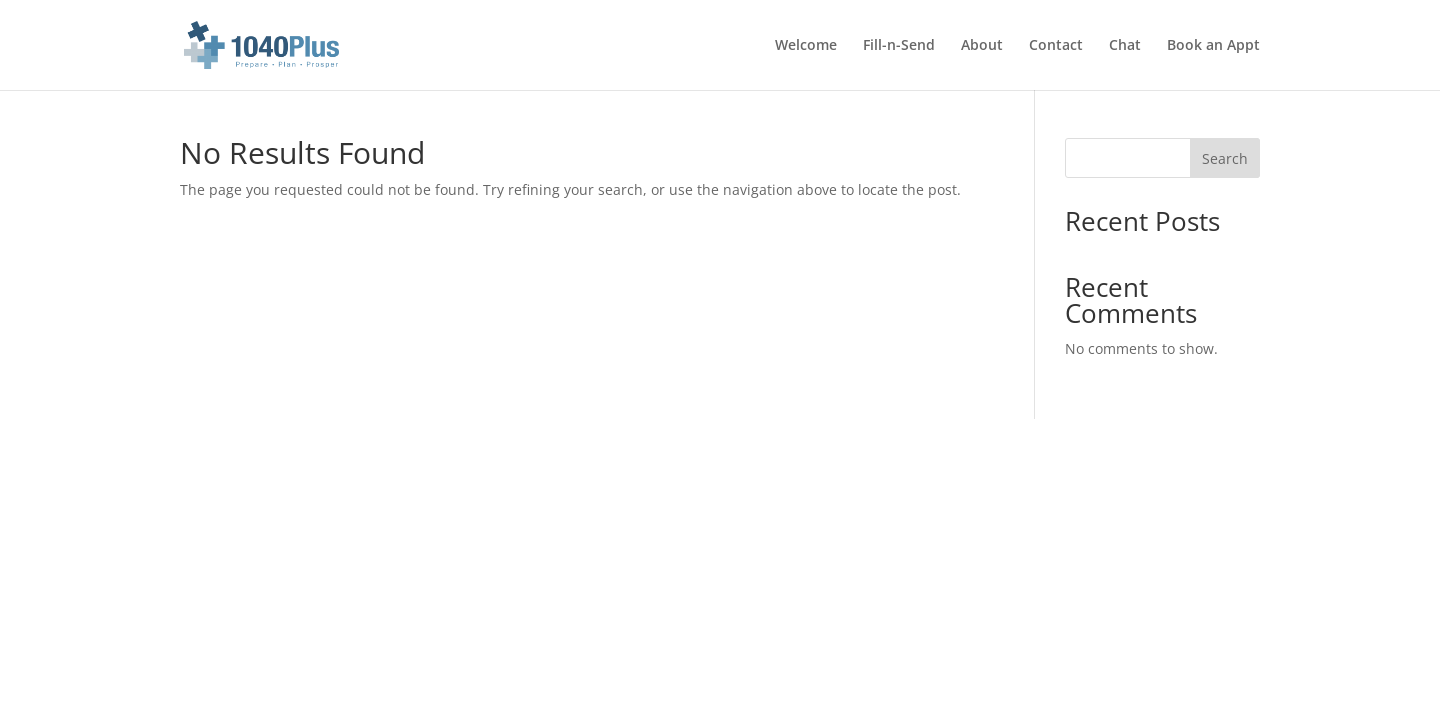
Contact (1056, 46)
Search (1225, 158)
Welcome (806, 46)
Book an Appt (1213, 46)
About (982, 46)
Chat (1125, 46)
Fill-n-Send (899, 46)
